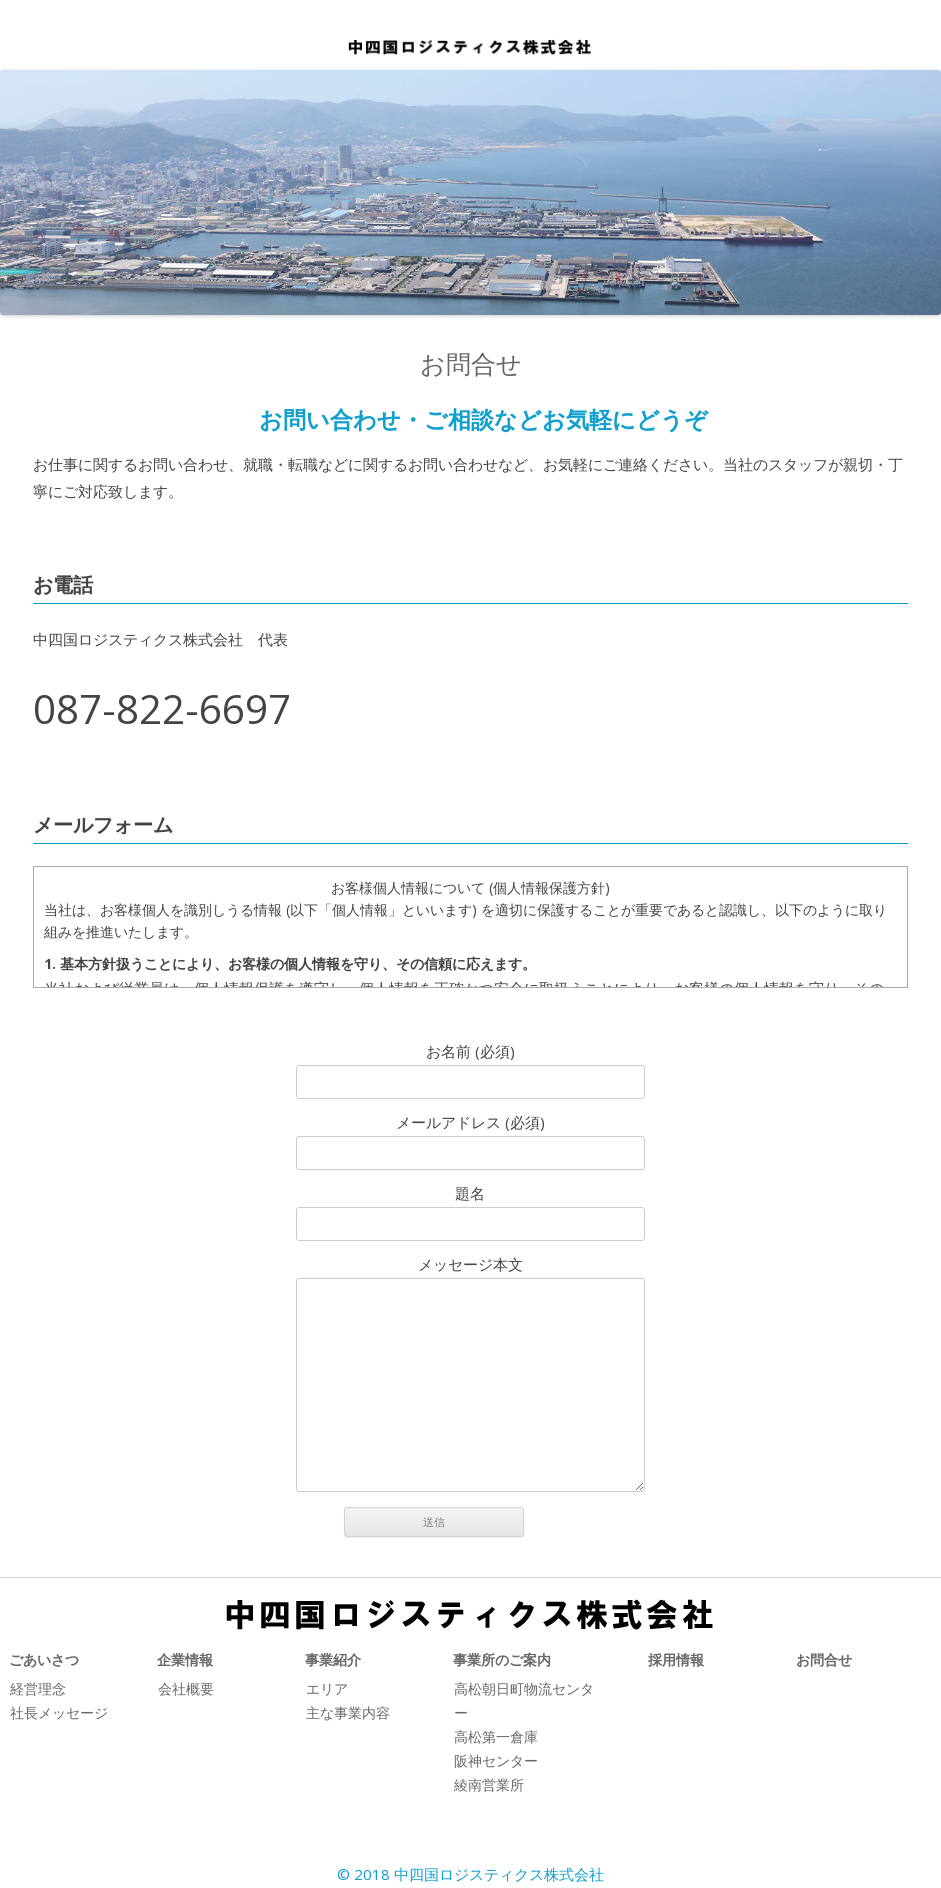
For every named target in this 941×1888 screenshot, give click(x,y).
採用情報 (676, 1659)
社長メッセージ (59, 1712)
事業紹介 (333, 1659)
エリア (327, 1688)
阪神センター (496, 1760)
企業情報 (185, 1659)
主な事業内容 (348, 1712)
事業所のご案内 (502, 1659)
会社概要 (186, 1688)
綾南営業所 (489, 1784)
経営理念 (38, 1688)
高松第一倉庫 (496, 1736)
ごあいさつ (44, 1659)
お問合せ (824, 1659)
